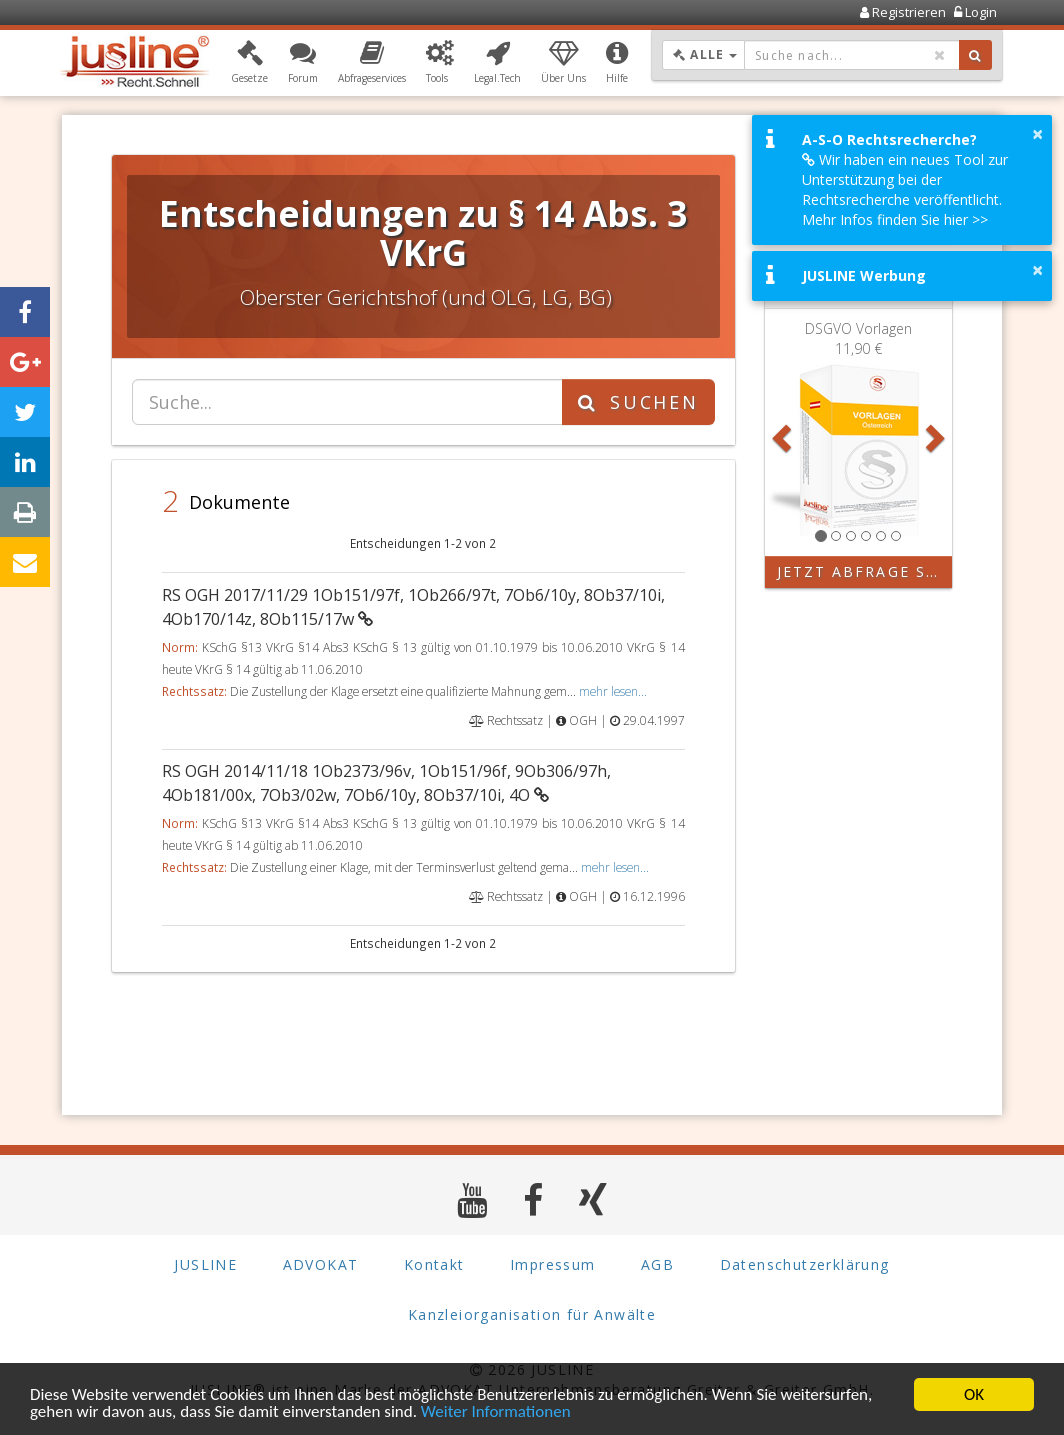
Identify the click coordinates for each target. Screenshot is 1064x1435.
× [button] (1037, 134)
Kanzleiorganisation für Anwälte (532, 1314)
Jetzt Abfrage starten (865, 571)
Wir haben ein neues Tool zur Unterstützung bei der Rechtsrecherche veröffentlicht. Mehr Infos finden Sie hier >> (905, 189)
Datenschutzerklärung (805, 1264)
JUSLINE (205, 1264)
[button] (249, 63)
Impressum (553, 1264)
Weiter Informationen (496, 1413)
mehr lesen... (613, 691)
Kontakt (434, 1264)
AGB (657, 1264)
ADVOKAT (321, 1264)
